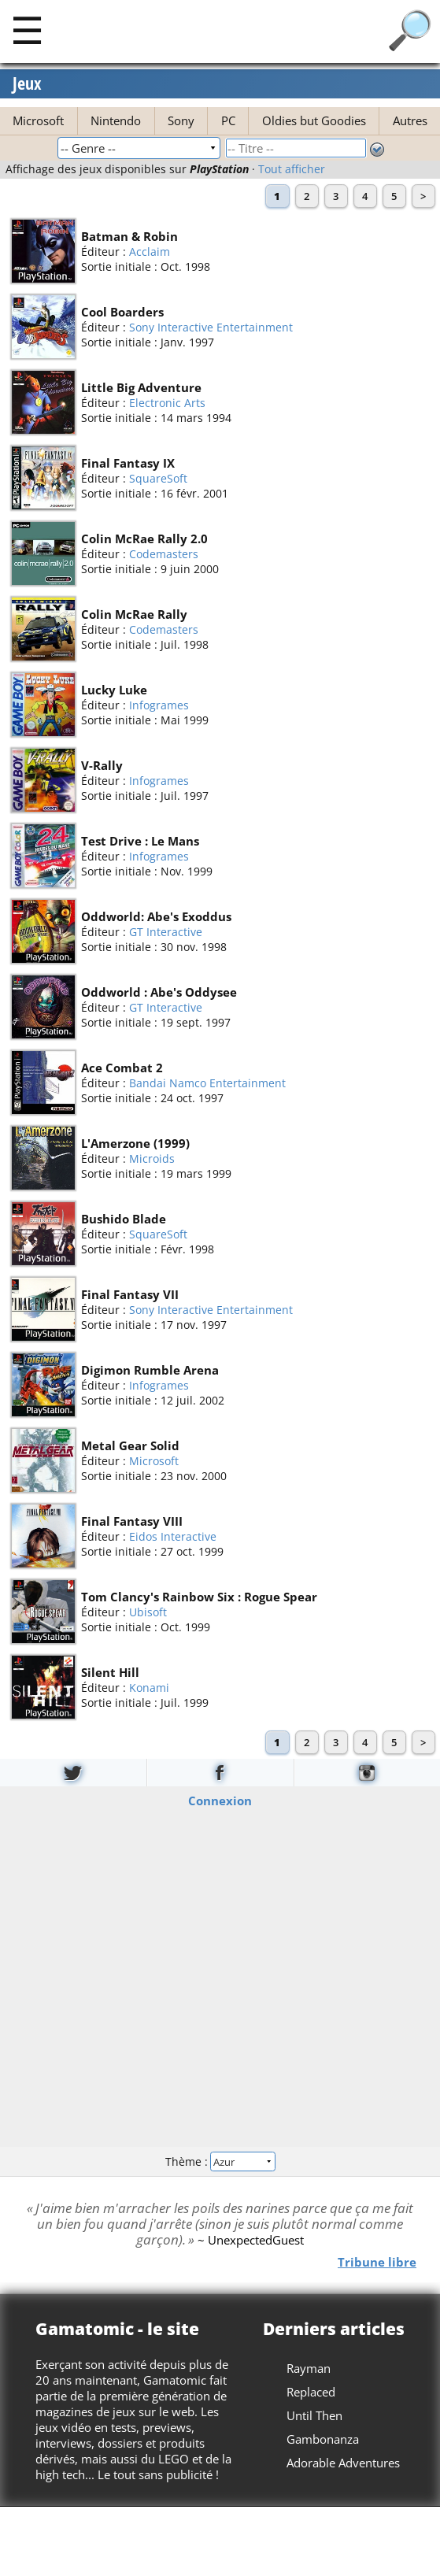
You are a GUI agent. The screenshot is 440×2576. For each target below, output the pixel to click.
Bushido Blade (123, 1219)
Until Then (314, 2415)
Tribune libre (377, 2262)
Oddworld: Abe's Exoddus (156, 916)
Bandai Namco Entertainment (207, 1082)
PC (228, 120)
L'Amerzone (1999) (135, 1143)
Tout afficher (291, 169)
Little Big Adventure (141, 387)
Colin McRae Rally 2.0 (144, 538)
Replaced (311, 2392)
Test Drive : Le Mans (140, 841)
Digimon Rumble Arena (150, 1370)
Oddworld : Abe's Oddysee (159, 992)
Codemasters (163, 553)
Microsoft (38, 120)
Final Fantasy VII (130, 1294)
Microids (152, 1158)
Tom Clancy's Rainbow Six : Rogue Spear (199, 1596)
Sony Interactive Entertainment (211, 327)
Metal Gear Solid (130, 1445)
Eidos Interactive (172, 1536)
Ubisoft (148, 1611)
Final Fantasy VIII (132, 1521)
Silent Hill (110, 1672)
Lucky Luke (114, 690)
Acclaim (149, 251)
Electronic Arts (167, 402)
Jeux (27, 83)
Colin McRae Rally (134, 614)
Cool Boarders (122, 312)
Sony (181, 120)
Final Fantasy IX (128, 463)
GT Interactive (165, 931)
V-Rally (102, 765)
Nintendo (116, 120)
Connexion (220, 1800)
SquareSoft (158, 478)
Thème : (219, 2160)
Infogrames (159, 705)
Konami (149, 1687)
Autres (410, 120)
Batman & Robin (129, 236)
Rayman (309, 2368)
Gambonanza (323, 2439)
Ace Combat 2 (122, 1067)
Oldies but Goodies (314, 120)
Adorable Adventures (343, 2463)
